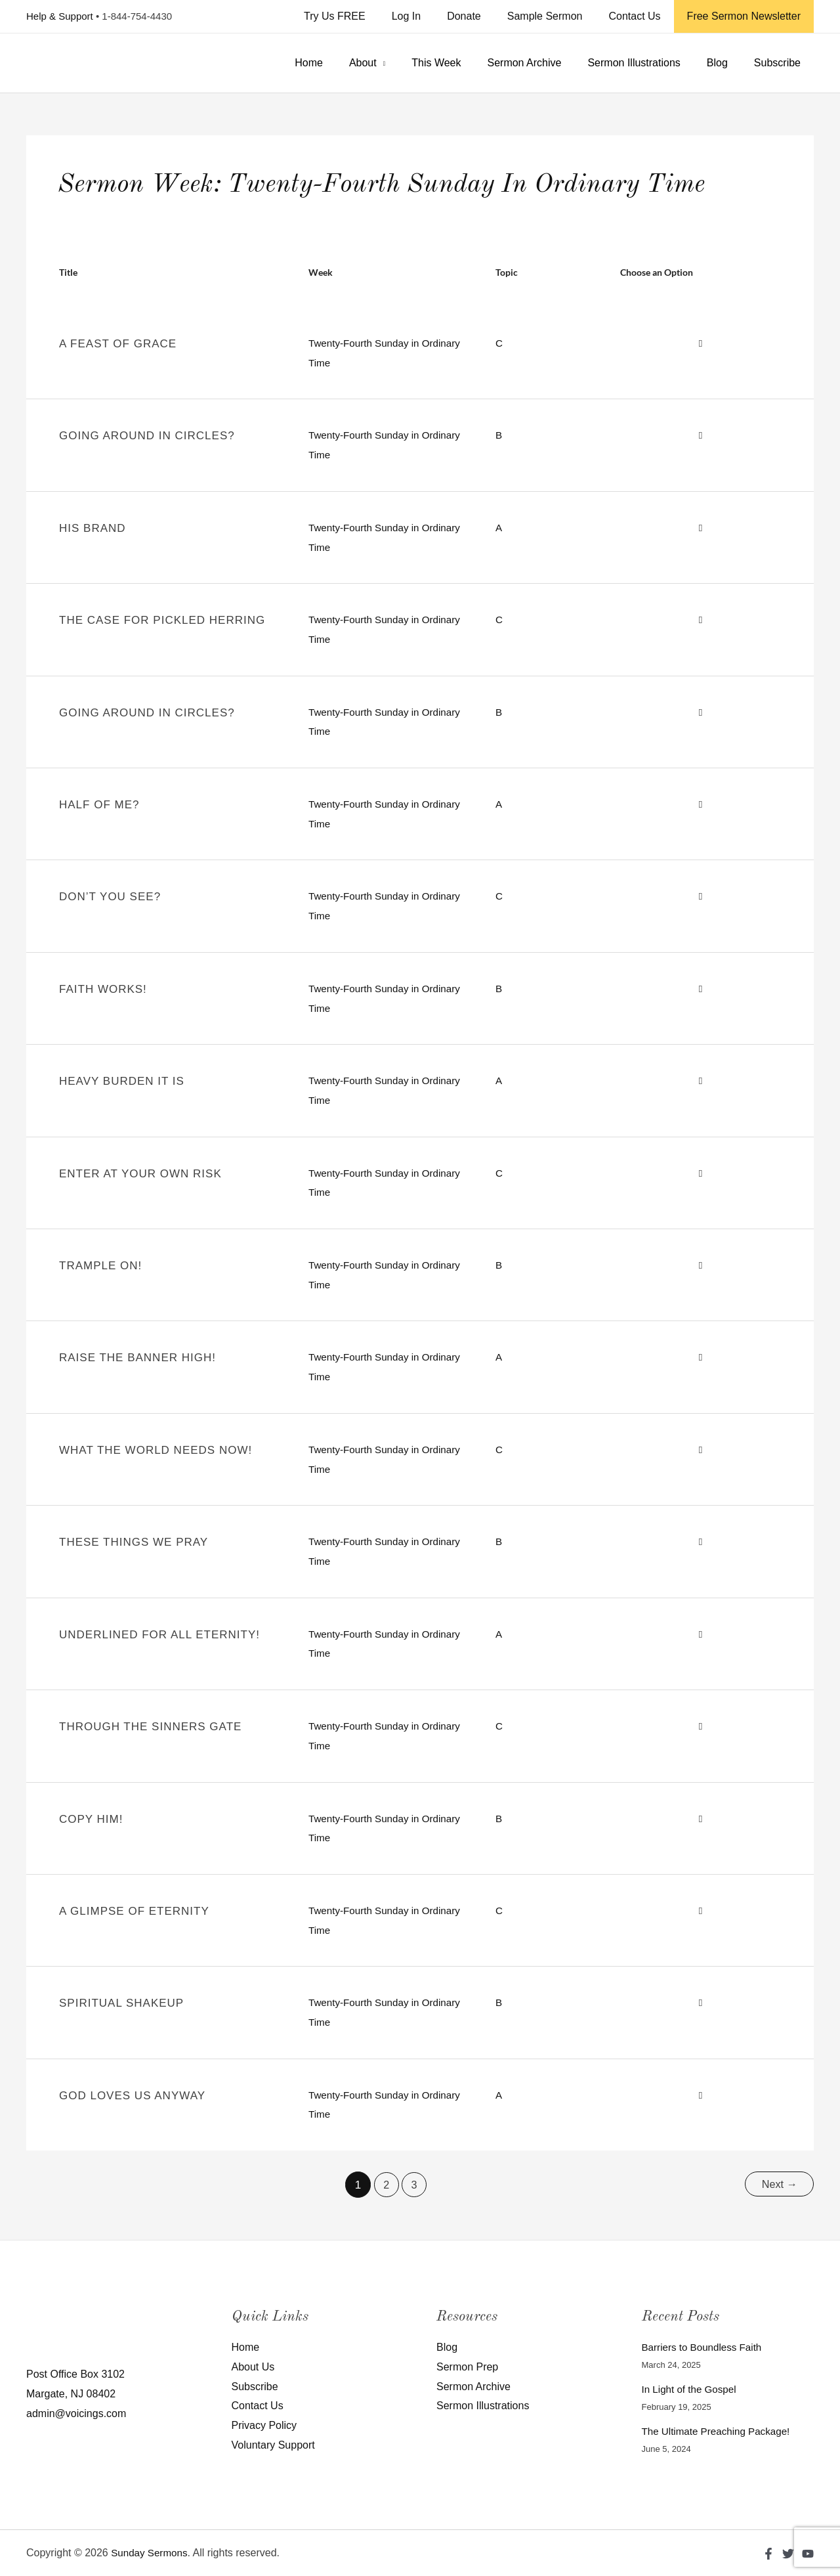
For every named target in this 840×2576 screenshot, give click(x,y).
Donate (482, 16)
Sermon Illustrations (646, 62)
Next (778, 2185)
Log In (429, 16)
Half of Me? (99, 804)
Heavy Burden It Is (121, 1081)
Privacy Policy (264, 2425)
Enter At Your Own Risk (140, 1174)
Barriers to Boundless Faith (705, 2347)
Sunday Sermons (151, 2552)
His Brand (92, 528)
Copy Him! (91, 1819)
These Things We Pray (133, 1542)
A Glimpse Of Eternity (134, 1911)
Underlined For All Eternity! (159, 1634)
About (392, 62)
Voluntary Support (273, 2445)
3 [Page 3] (413, 2185)
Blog (725, 62)
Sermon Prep (467, 2366)
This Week (459, 62)
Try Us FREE (363, 16)
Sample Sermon (558, 16)
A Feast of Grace (118, 344)
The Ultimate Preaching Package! (720, 2431)
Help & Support (59, 16)
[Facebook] (768, 2554)
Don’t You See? (110, 896)
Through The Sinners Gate (150, 1726)
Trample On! (100, 1265)
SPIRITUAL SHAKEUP (121, 2003)
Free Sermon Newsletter (746, 16)
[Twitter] (788, 2554)
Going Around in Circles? (147, 435)
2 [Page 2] (384, 2185)
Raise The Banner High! (137, 1357)
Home (343, 62)
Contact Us (642, 16)
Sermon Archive (542, 62)
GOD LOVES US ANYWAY (132, 2095)
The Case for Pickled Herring (162, 620)
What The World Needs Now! (155, 1450)
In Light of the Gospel (692, 2389)
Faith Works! (103, 989)
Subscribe (780, 62)
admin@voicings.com (76, 2413)
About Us (253, 2366)
